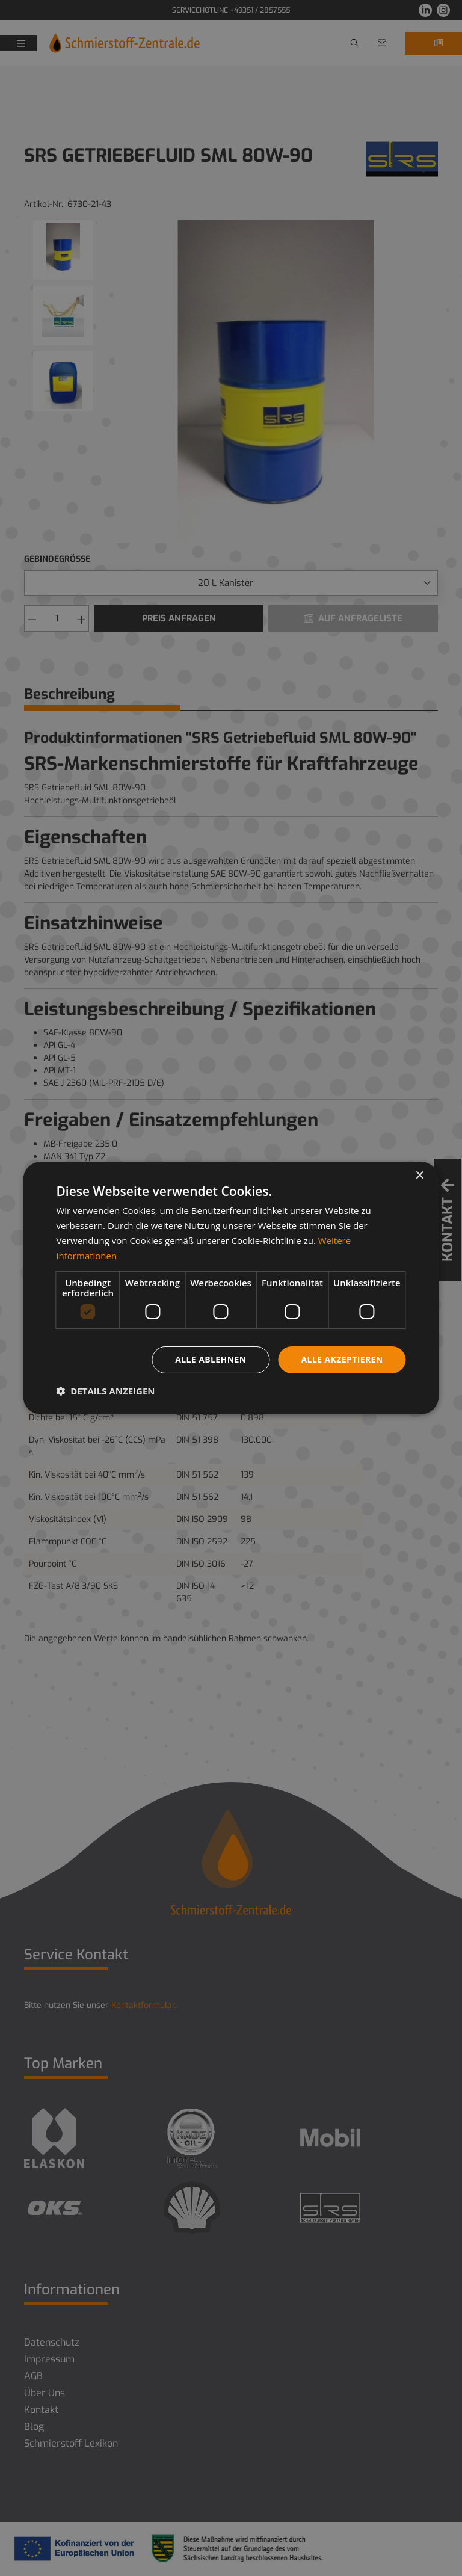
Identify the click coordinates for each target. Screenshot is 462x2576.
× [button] (419, 1175)
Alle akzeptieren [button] (342, 1359)
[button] (105, 1390)
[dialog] (231, 1288)
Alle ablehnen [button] (210, 1359)
